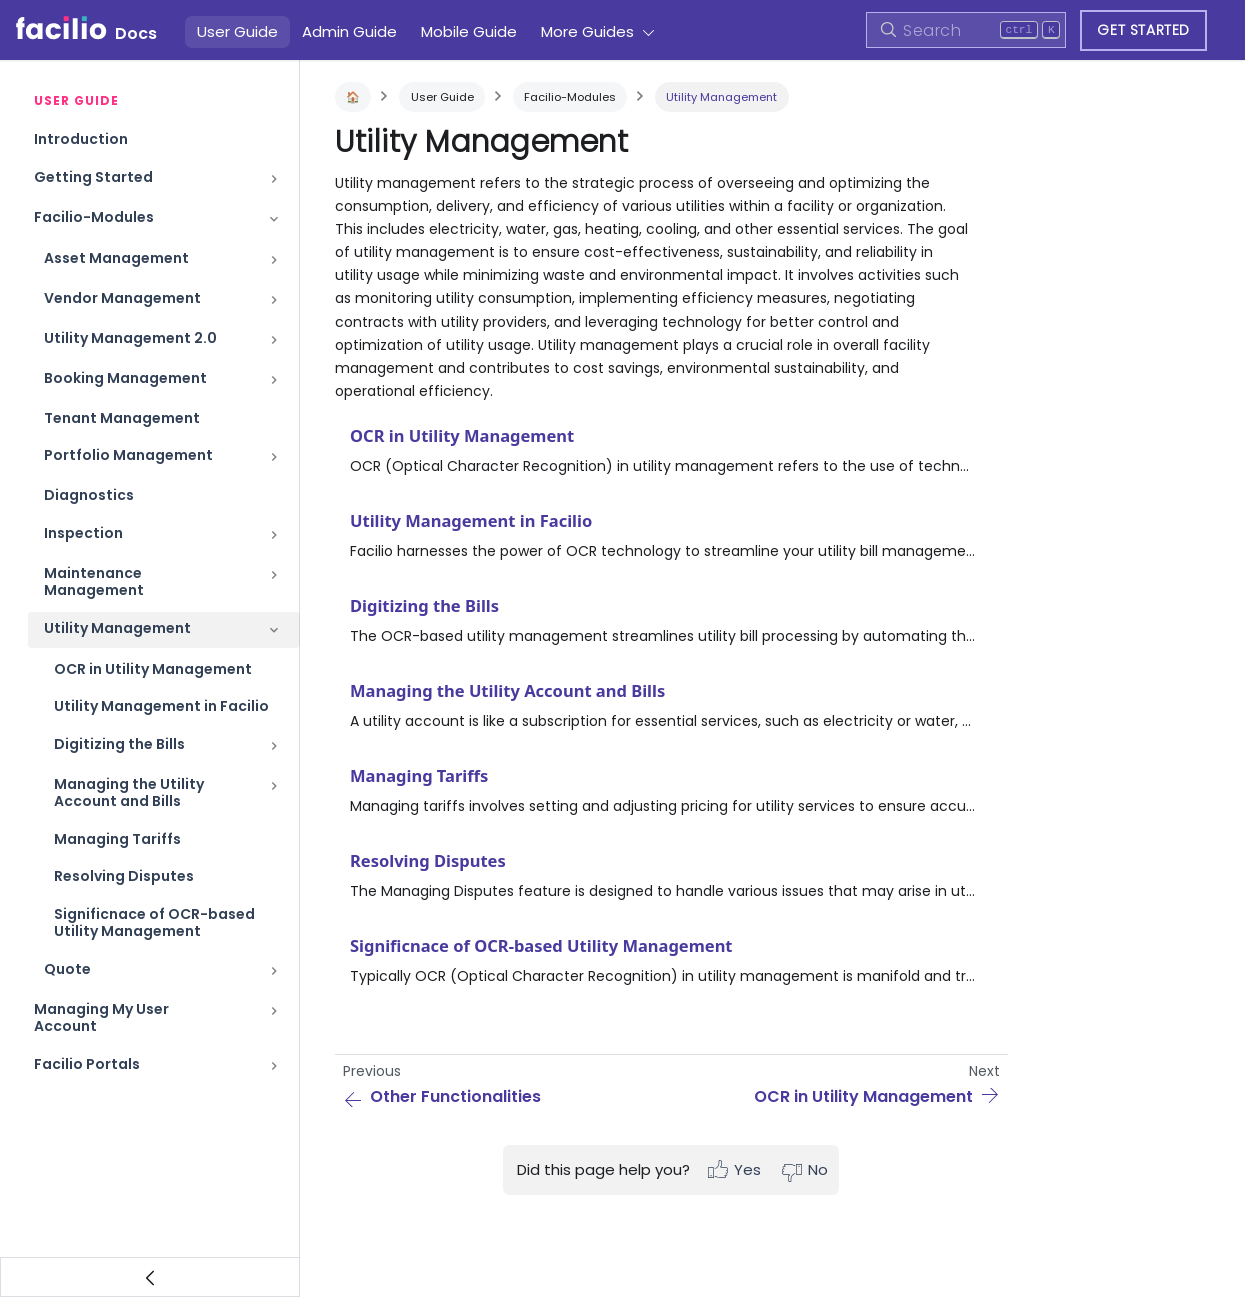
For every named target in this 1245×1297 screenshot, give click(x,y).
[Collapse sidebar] (150, 1277)
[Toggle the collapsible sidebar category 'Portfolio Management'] (274, 457)
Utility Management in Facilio (161, 706)
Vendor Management (122, 298)
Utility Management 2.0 (130, 338)
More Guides (587, 31)
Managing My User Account (101, 1018)
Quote (67, 969)
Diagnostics (89, 495)
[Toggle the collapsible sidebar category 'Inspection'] (274, 535)
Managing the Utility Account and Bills (129, 793)
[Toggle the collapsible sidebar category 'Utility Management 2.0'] (274, 340)
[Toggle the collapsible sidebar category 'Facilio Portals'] (274, 1066)
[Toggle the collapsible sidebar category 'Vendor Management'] (274, 300)
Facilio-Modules (94, 217)
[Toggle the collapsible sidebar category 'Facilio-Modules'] (274, 219)
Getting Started (93, 177)
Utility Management (117, 628)
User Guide (237, 31)
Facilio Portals (87, 1064)
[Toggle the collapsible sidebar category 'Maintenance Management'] (274, 582)
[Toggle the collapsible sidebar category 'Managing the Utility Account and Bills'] (274, 793)
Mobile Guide (469, 31)
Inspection (83, 533)
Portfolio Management (128, 455)
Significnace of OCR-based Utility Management (154, 923)
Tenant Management (122, 418)
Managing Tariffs (117, 839)
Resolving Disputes (124, 876)
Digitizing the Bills (119, 744)
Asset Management (116, 258)
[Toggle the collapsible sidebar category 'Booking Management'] (274, 380)
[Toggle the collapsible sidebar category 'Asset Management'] (274, 260)
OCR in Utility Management (153, 669)
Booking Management (125, 378)
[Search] (966, 29)
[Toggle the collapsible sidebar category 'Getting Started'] (274, 179)
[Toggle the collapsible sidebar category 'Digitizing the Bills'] (274, 746)
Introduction (81, 139)
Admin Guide (349, 31)
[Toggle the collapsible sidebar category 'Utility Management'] (274, 630)
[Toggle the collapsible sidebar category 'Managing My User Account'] (274, 1018)
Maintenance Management (94, 582)
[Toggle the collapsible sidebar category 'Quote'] (274, 971)
